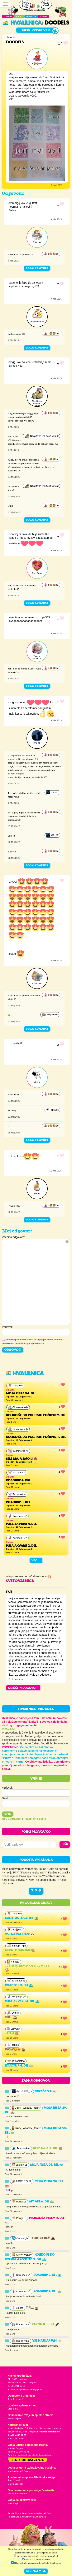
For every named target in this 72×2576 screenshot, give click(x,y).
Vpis (7, 1814)
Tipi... (11, 2017)
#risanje (11, 37)
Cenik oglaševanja (28, 2460)
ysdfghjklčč (43, 2238)
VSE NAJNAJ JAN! (20, 1934)
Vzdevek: (7, 1787)
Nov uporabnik (11, 1818)
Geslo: (6, 1798)
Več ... (36, 1560)
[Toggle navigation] (5, 4)
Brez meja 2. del (47, 2148)
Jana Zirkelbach (15, 2399)
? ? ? (36, 1891)
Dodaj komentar (37, 268)
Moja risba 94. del (21, 1918)
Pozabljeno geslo (35, 1818)
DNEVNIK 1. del (45, 2324)
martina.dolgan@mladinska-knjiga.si (35, 2455)
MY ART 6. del (41, 2201)
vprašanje (45, 2091)
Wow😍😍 (15, 2049)
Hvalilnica (22, 23)
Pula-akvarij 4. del (22, 2001)
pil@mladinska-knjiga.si (29, 2389)
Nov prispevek (36, 30)
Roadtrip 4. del (19, 2065)
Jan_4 (12, 2033)
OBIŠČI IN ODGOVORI (23, 1687)
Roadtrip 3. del (19, 1985)
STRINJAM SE (36, 2571)
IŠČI (66, 1844)
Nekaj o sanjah (20, 1950)
